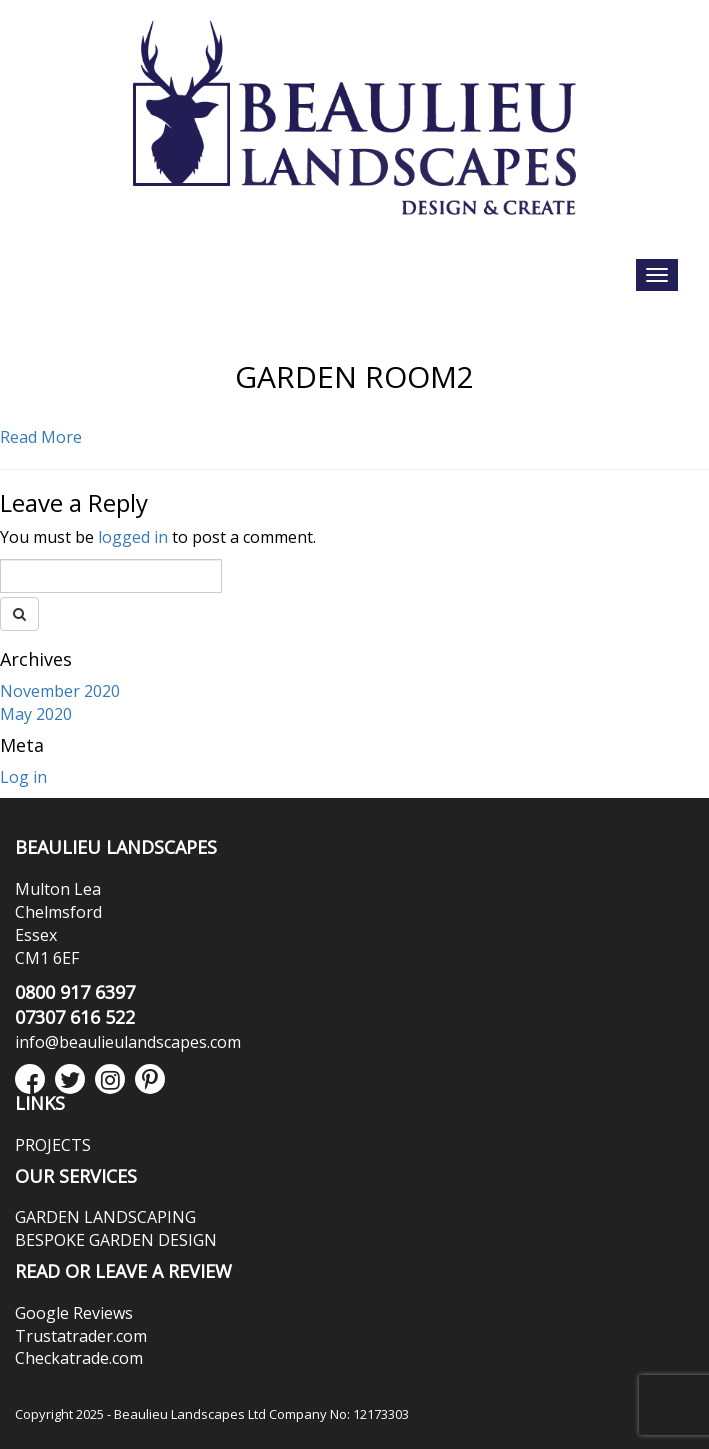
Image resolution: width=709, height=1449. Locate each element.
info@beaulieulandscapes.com (128, 1042)
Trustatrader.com (81, 1336)
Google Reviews (74, 1313)
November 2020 (60, 691)
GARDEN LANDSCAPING (105, 1217)
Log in (23, 777)
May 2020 (36, 714)
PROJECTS (53, 1145)
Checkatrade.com (79, 1358)
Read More (41, 437)
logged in (133, 537)
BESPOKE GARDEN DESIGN (116, 1240)
